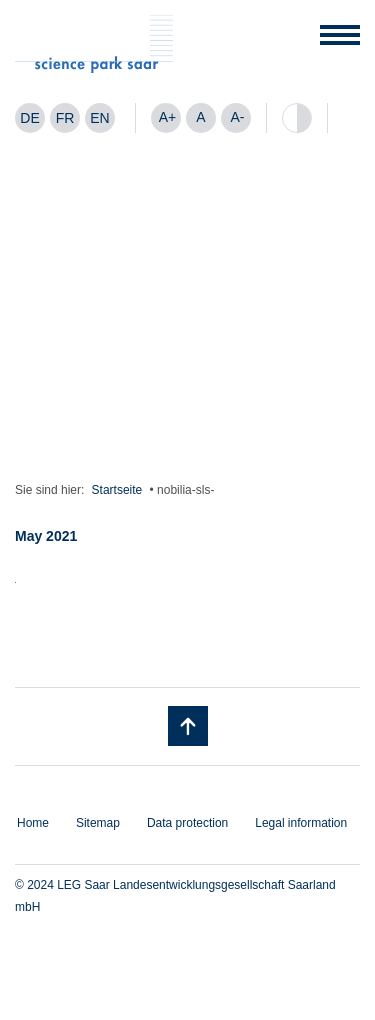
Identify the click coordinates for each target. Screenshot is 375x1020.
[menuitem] (30, 118)
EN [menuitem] (99, 118)
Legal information (301, 823)
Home (33, 823)
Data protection (187, 823)
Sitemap (98, 823)
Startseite (117, 490)
